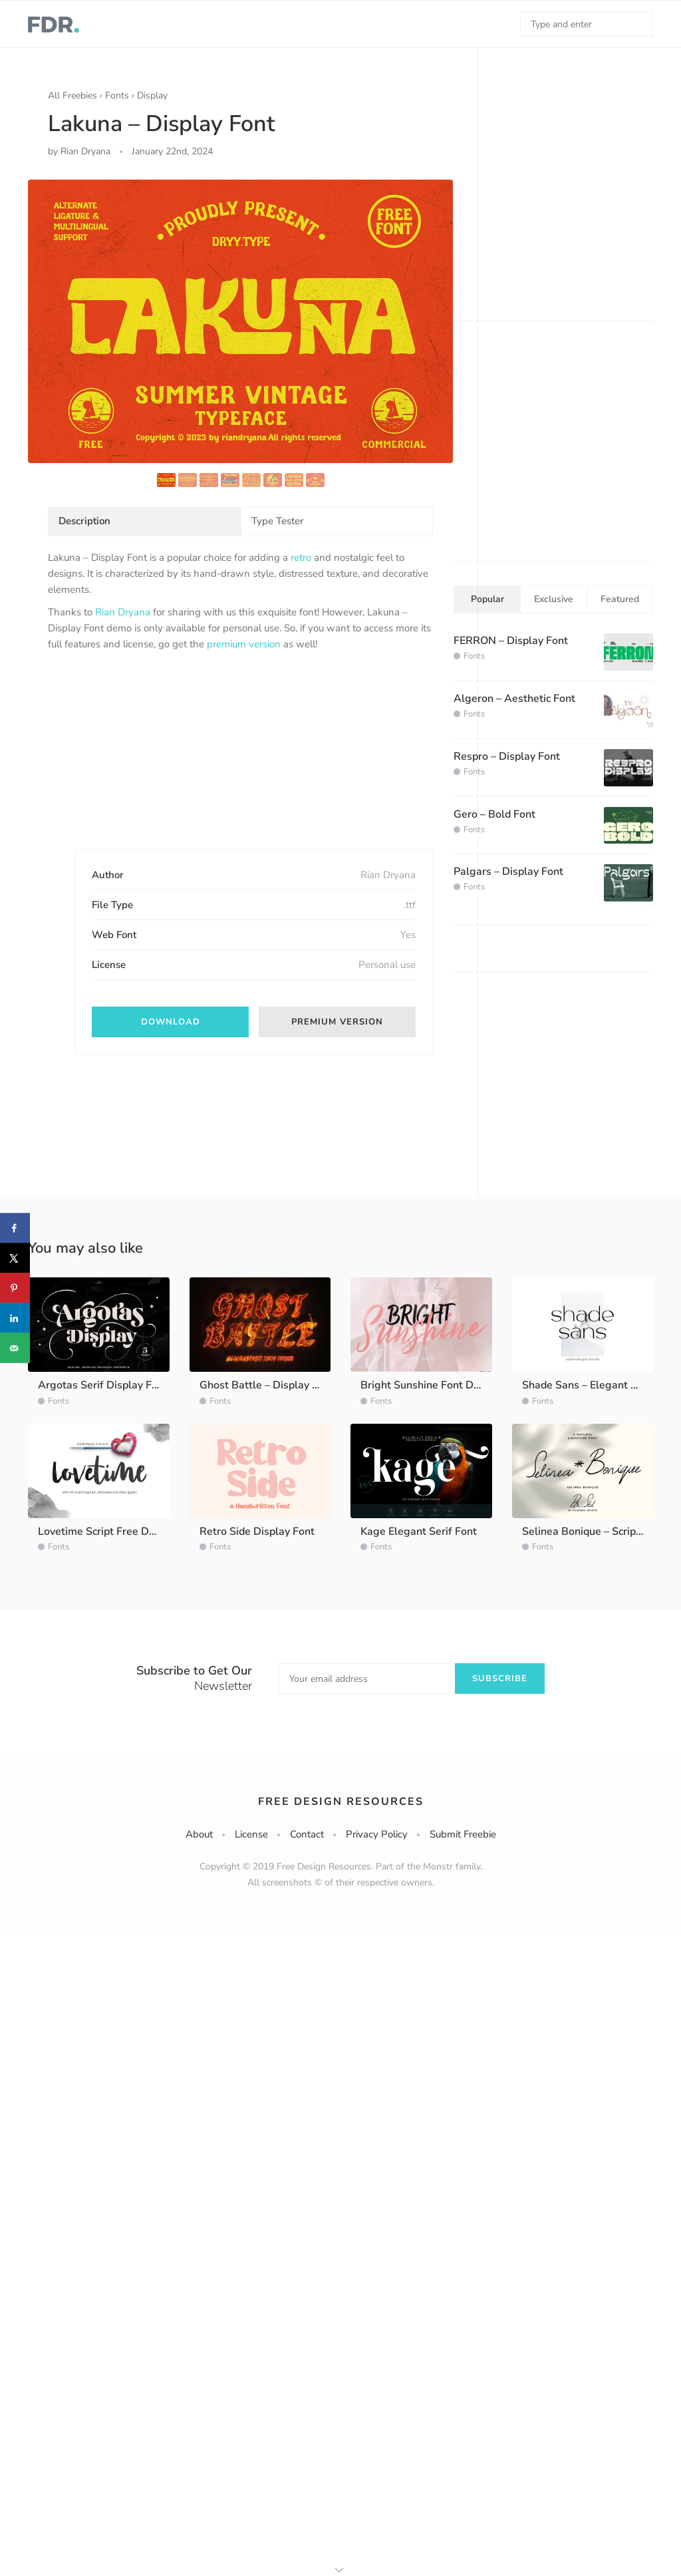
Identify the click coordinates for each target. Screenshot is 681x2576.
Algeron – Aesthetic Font (514, 698)
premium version (244, 644)
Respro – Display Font (507, 756)
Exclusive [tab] (553, 599)
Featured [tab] (620, 599)
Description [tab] (84, 521)
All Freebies (72, 95)
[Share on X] (15, 1258)
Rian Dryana (122, 612)
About (199, 1834)
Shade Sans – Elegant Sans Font (600, 1385)
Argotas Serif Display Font (103, 1385)
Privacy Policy (377, 1834)
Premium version (337, 1022)
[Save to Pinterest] (15, 1288)
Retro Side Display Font (257, 1531)
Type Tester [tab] (277, 521)
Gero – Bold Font (494, 814)
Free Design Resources (341, 1801)
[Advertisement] (147, 762)
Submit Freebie (463, 1834)
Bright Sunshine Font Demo (427, 1385)
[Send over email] (15, 1348)
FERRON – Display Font (511, 640)
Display (152, 95)
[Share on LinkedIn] (15, 1318)
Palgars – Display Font (508, 871)
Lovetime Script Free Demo (104, 1531)
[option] (240, 321)
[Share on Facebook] (15, 1228)
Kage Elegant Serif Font (418, 1531)
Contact (307, 1834)
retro (301, 557)
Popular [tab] (487, 599)
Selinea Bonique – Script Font (593, 1531)
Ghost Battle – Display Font (267, 1385)
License (251, 1834)
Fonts (117, 95)
